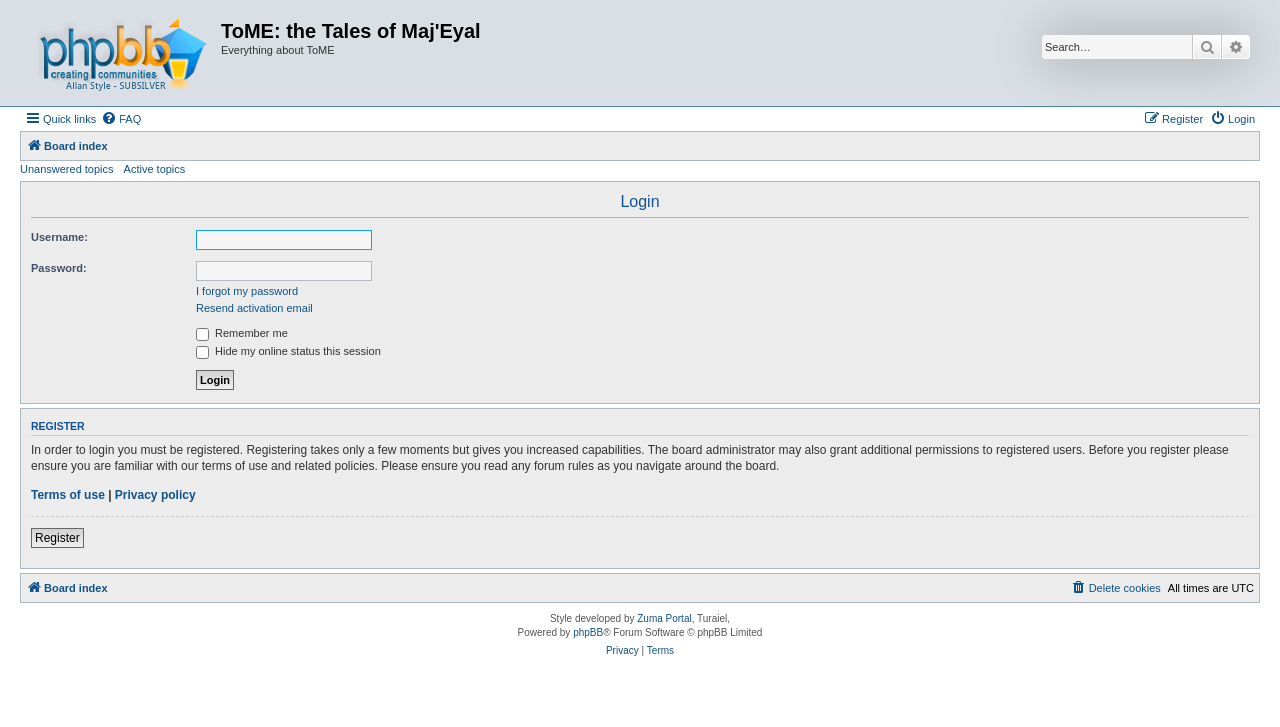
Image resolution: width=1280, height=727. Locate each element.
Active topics (155, 169)
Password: (59, 268)
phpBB (588, 632)
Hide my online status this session (288, 351)
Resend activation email (254, 308)
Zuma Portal (664, 618)
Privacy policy (155, 495)
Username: (59, 237)
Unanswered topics (67, 169)
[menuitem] (121, 119)
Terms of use (68, 495)
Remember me (242, 333)
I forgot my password (247, 291)
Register (57, 538)
